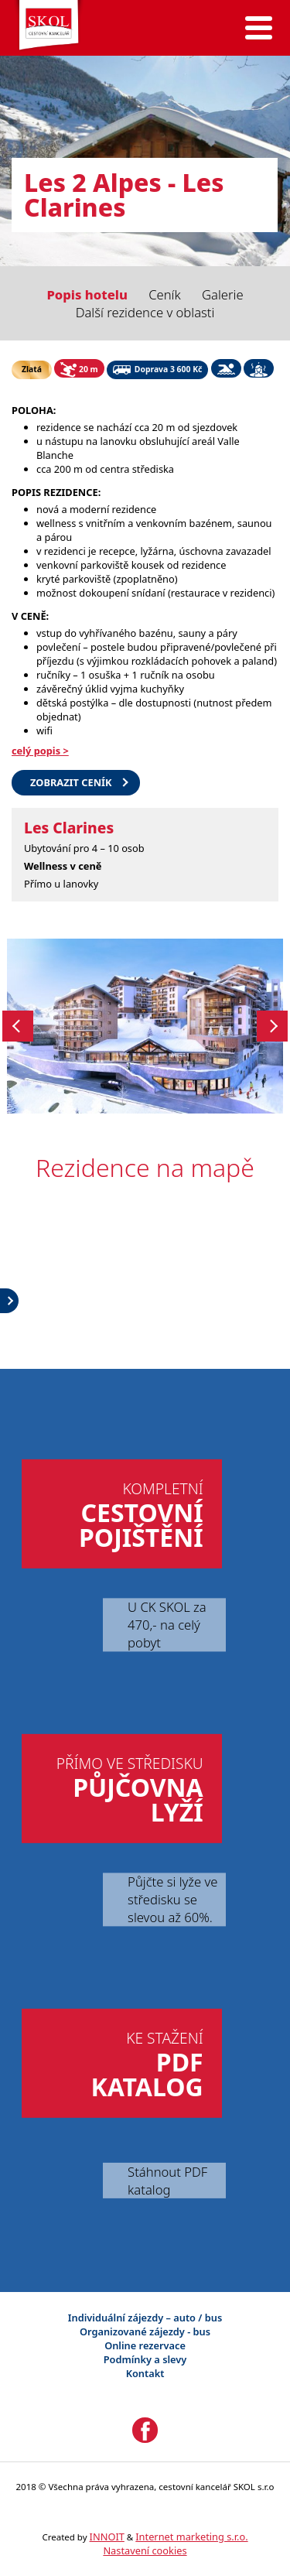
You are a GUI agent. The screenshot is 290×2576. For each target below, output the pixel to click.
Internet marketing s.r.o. (191, 2537)
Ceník (164, 294)
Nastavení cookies (144, 2550)
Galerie (223, 294)
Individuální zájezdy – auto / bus (145, 2318)
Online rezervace (145, 2345)
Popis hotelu (86, 294)
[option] (145, 1026)
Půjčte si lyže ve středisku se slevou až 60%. (172, 1899)
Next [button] (272, 1026)
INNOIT (107, 2537)
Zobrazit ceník (71, 782)
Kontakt (145, 2373)
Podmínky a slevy (145, 2359)
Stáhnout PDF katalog (167, 2180)
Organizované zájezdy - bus (145, 2331)
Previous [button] (17, 1026)
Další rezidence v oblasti (145, 312)
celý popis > (40, 751)
